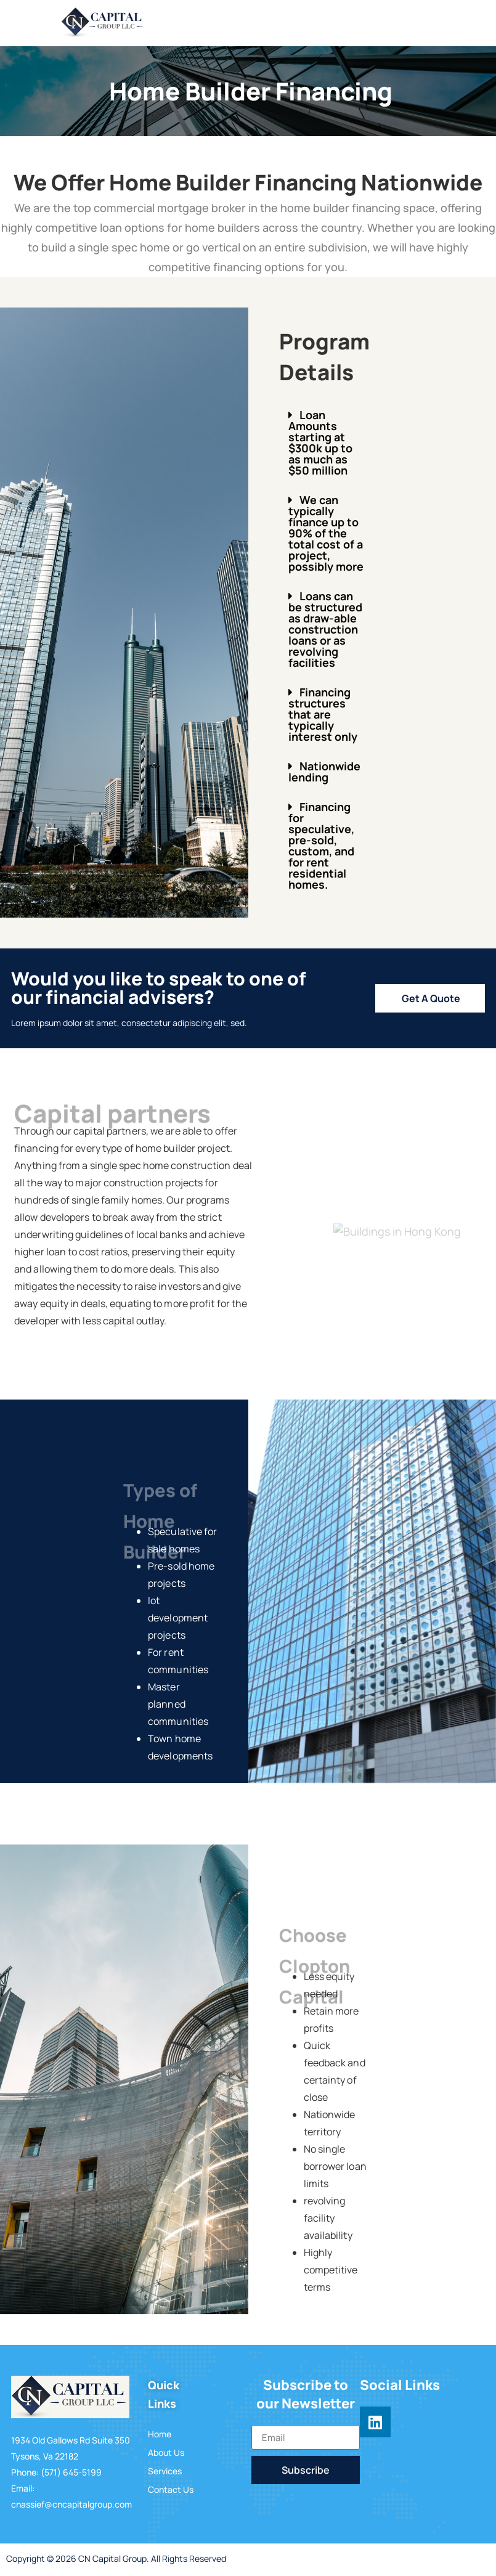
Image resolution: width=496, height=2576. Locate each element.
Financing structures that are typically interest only (322, 714)
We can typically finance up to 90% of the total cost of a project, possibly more (326, 533)
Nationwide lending (324, 772)
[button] (326, 442)
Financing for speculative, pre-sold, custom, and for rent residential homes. (321, 845)
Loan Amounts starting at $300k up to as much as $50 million (320, 442)
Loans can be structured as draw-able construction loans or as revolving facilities (325, 629)
